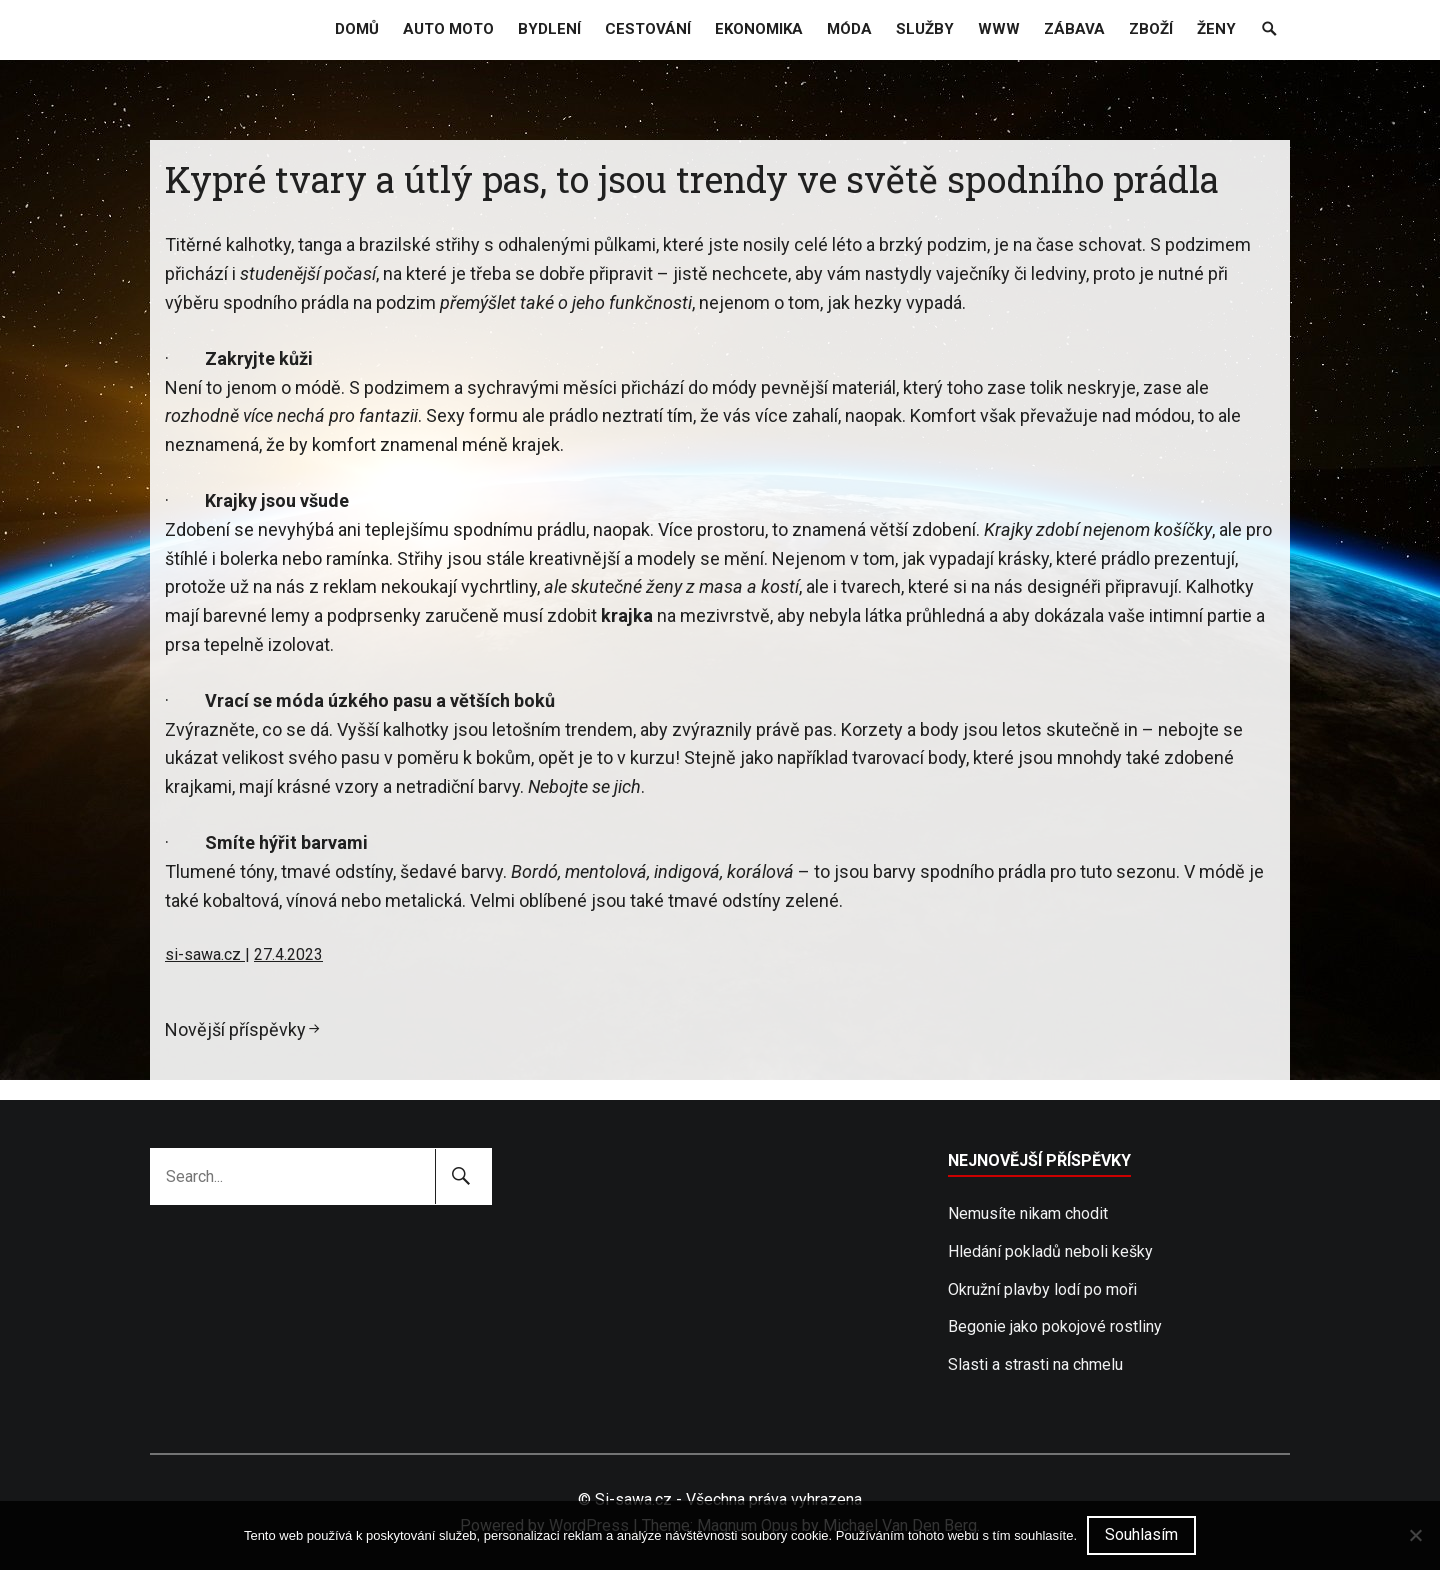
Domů (357, 29)
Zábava (1074, 29)
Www (999, 29)
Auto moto (448, 29)
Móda (849, 29)
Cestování (648, 29)
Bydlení (549, 29)
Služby (925, 29)
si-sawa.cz (205, 954)
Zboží (1151, 29)
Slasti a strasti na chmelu (1035, 1364)
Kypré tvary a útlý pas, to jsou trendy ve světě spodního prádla (692, 179)
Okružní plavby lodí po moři (1042, 1289)
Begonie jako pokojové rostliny (1055, 1326)
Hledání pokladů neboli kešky (1050, 1251)
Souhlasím (1141, 1534)
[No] (1415, 1535)
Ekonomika (759, 29)
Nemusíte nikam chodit (1028, 1213)
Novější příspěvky (235, 1029)
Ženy (1216, 29)
